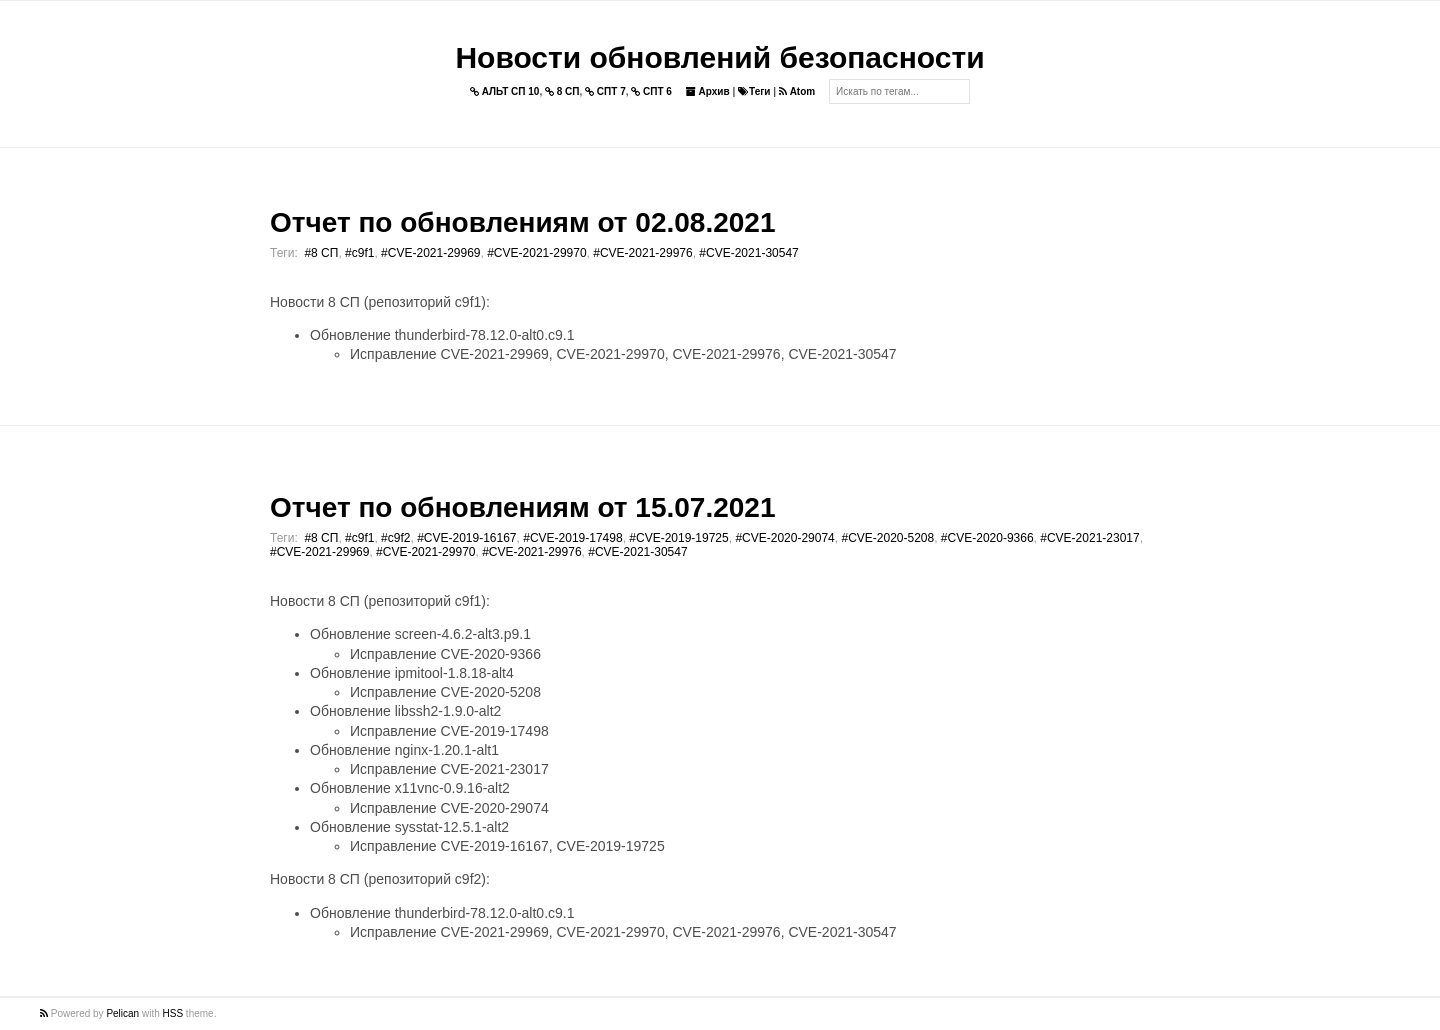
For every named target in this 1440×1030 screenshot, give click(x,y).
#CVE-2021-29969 (430, 253)
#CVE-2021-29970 (536, 253)
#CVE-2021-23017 (1089, 538)
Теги (754, 91)
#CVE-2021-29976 (642, 253)
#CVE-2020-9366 (987, 538)
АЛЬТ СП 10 (505, 91)
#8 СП (321, 253)
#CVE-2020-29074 (784, 538)
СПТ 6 (651, 91)
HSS (173, 1013)
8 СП (562, 91)
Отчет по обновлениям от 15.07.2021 (522, 507)
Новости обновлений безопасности (719, 57)
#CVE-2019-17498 (572, 538)
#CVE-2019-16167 (466, 538)
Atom (797, 91)
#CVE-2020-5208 (887, 538)
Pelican (122, 1013)
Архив (708, 91)
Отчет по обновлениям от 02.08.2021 (522, 222)
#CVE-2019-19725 (678, 538)
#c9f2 (395, 538)
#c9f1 (359, 253)
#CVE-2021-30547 (748, 253)
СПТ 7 (605, 91)
